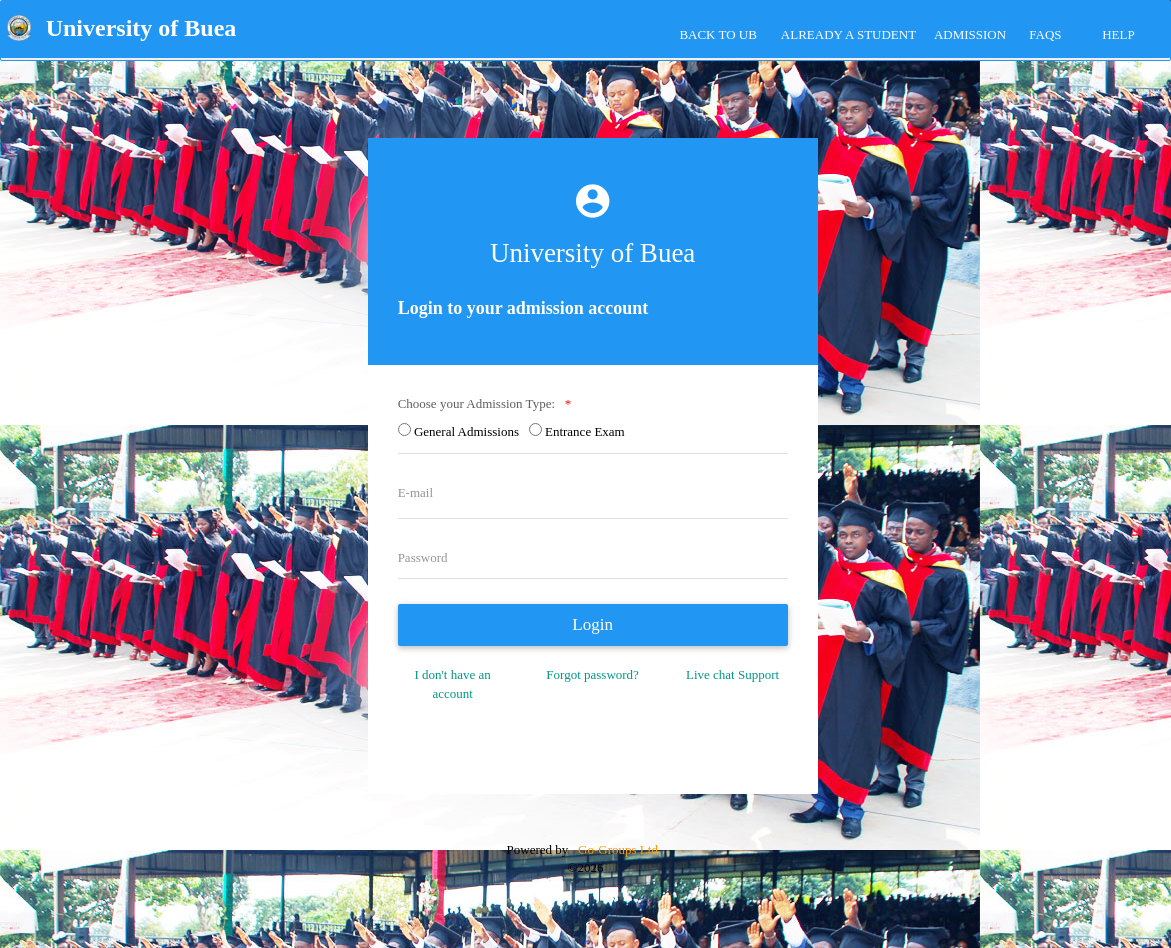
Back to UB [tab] (718, 34)
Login (592, 624)
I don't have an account (452, 684)
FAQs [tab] (1045, 34)
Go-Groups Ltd (616, 849)
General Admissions (470, 431)
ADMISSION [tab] (970, 34)
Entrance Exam (588, 431)
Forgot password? (592, 674)
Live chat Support (732, 674)
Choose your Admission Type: (480, 403)
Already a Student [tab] (848, 34)
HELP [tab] (1118, 34)
